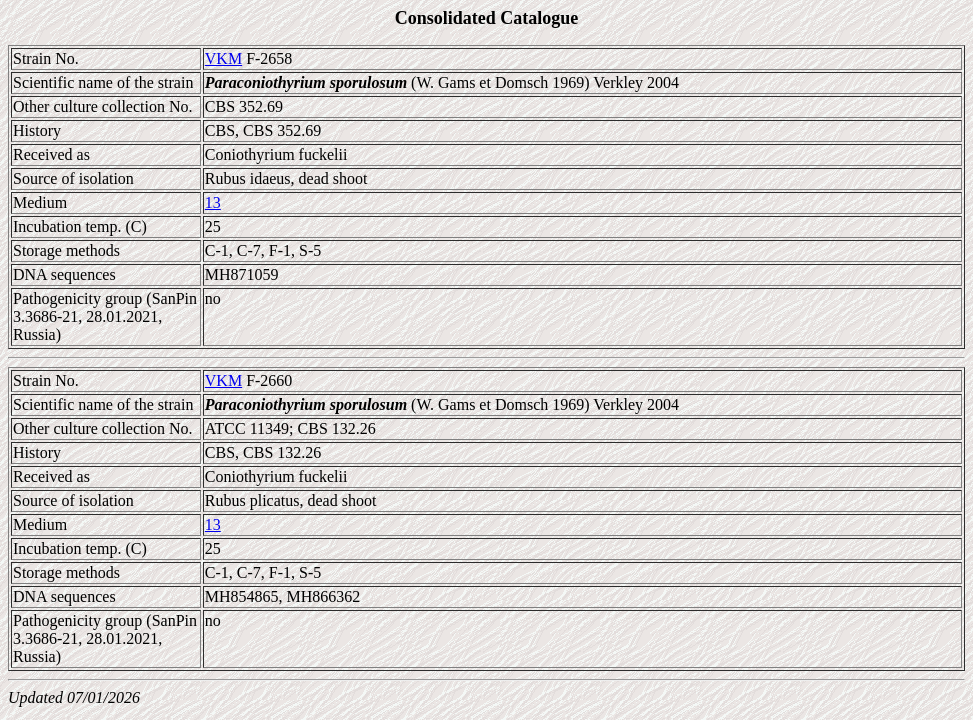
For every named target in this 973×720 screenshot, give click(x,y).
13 (213, 202)
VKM (223, 58)
